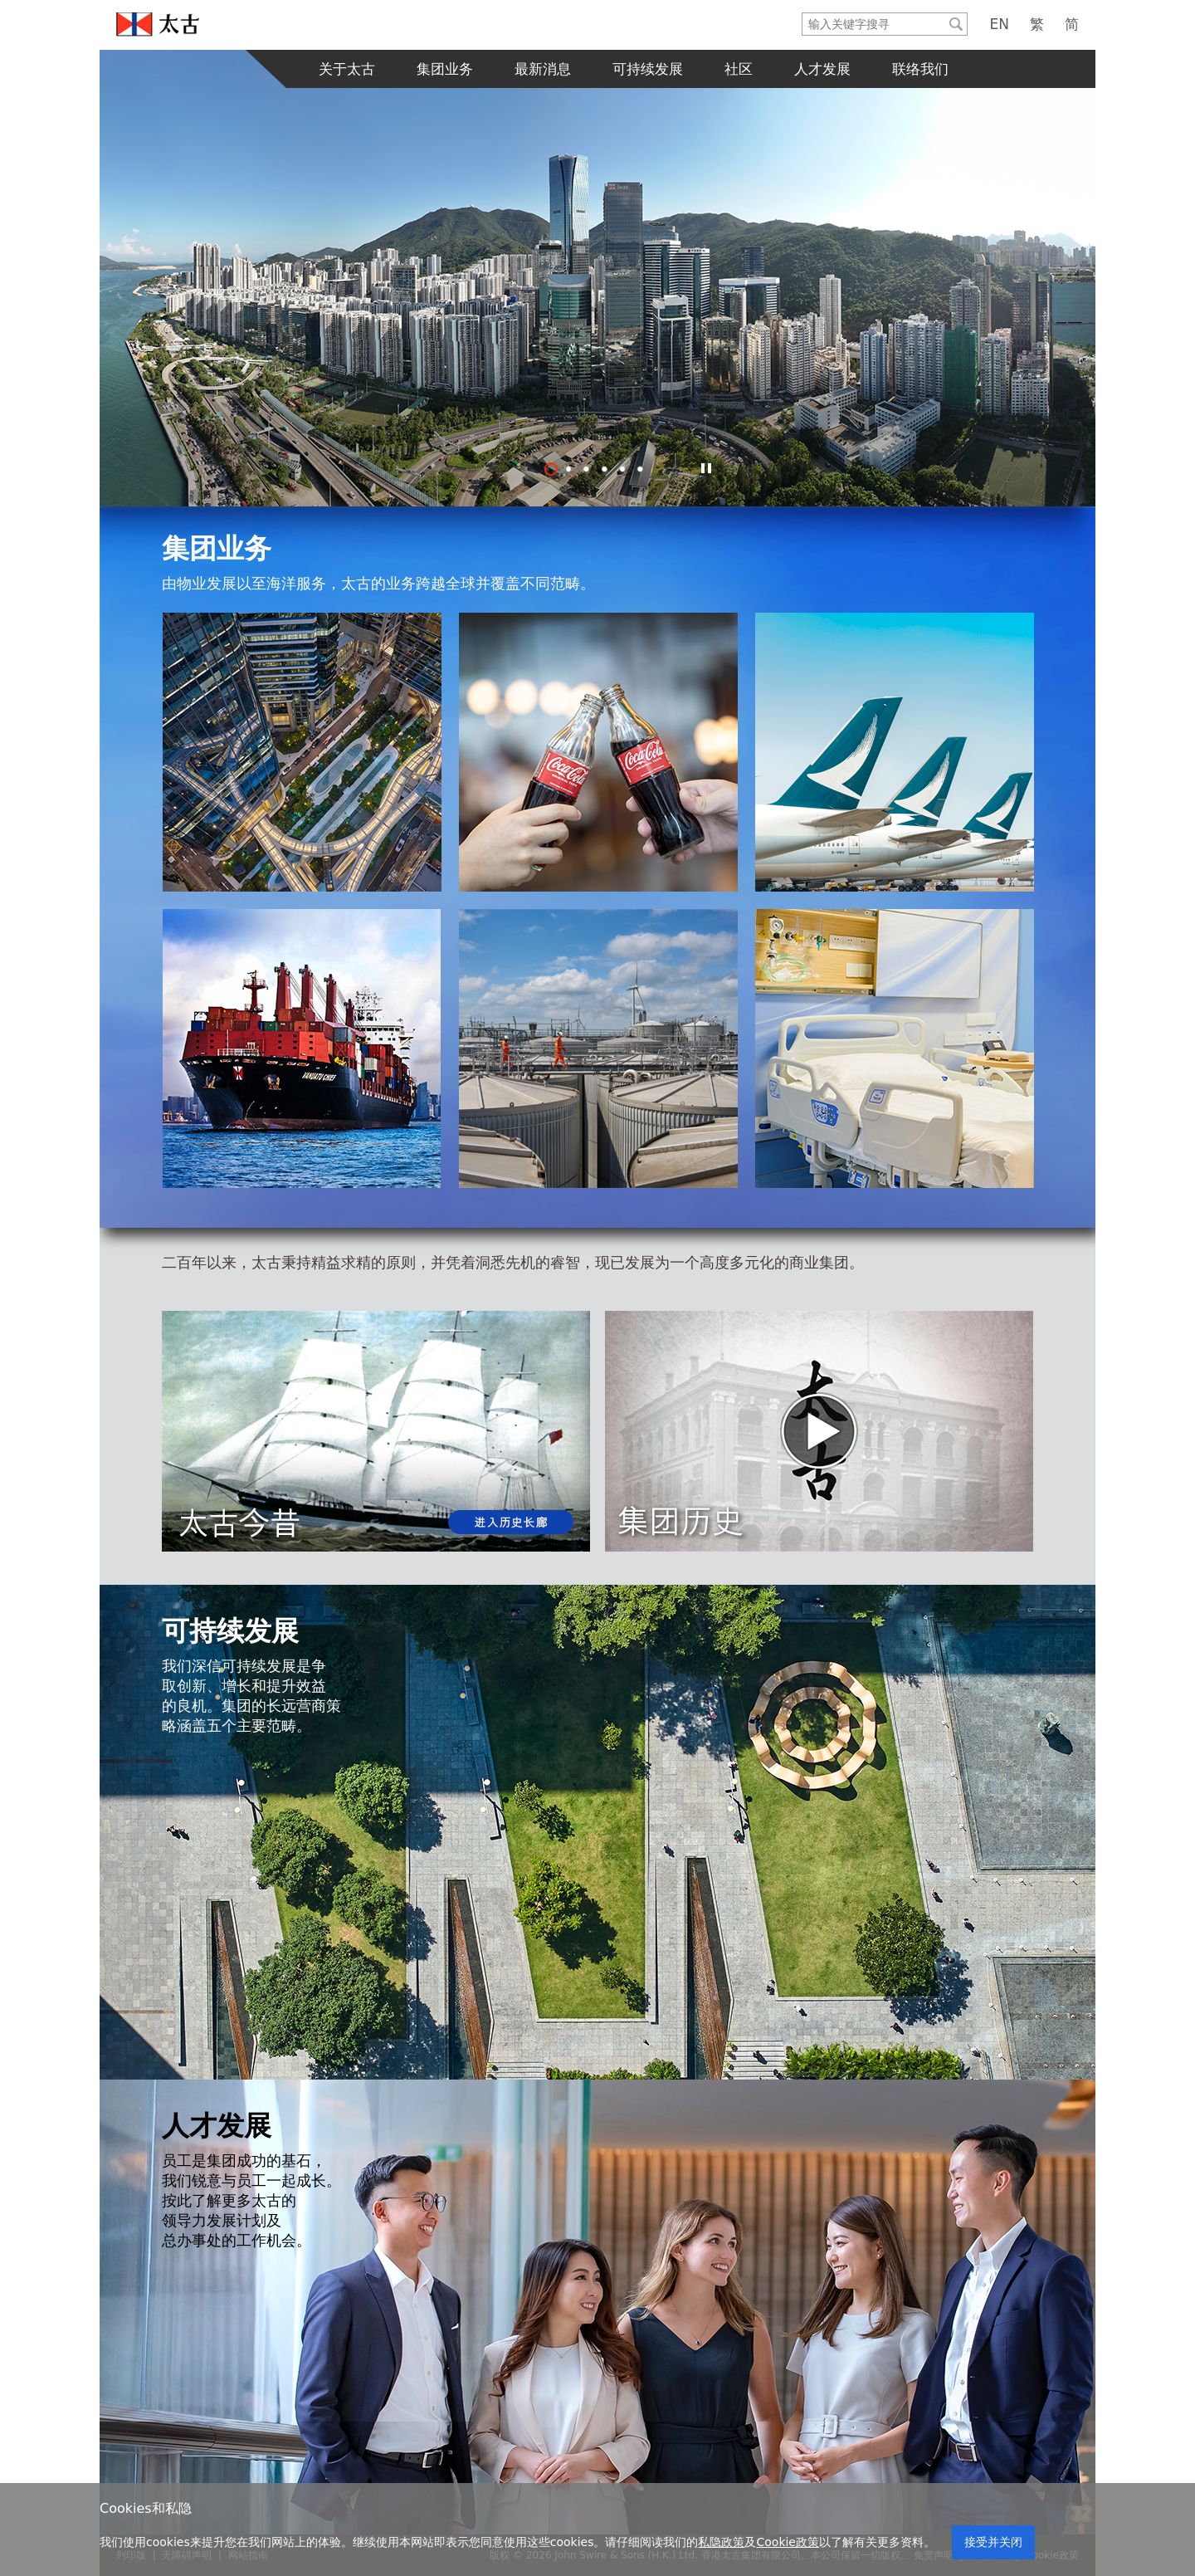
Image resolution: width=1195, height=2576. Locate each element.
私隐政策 (721, 2542)
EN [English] (999, 24)
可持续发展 (647, 69)
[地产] (302, 752)
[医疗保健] (894, 1048)
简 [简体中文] (1072, 24)
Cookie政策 (787, 2542)
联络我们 (920, 69)
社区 (738, 69)
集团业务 (445, 69)
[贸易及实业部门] (598, 1048)
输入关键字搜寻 (802, 13)
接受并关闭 (993, 2542)
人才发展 (822, 69)
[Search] (873, 24)
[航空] (598, 752)
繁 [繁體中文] (1037, 24)
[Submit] (956, 24)
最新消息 (543, 69)
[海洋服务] (302, 1048)
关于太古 (347, 69)
